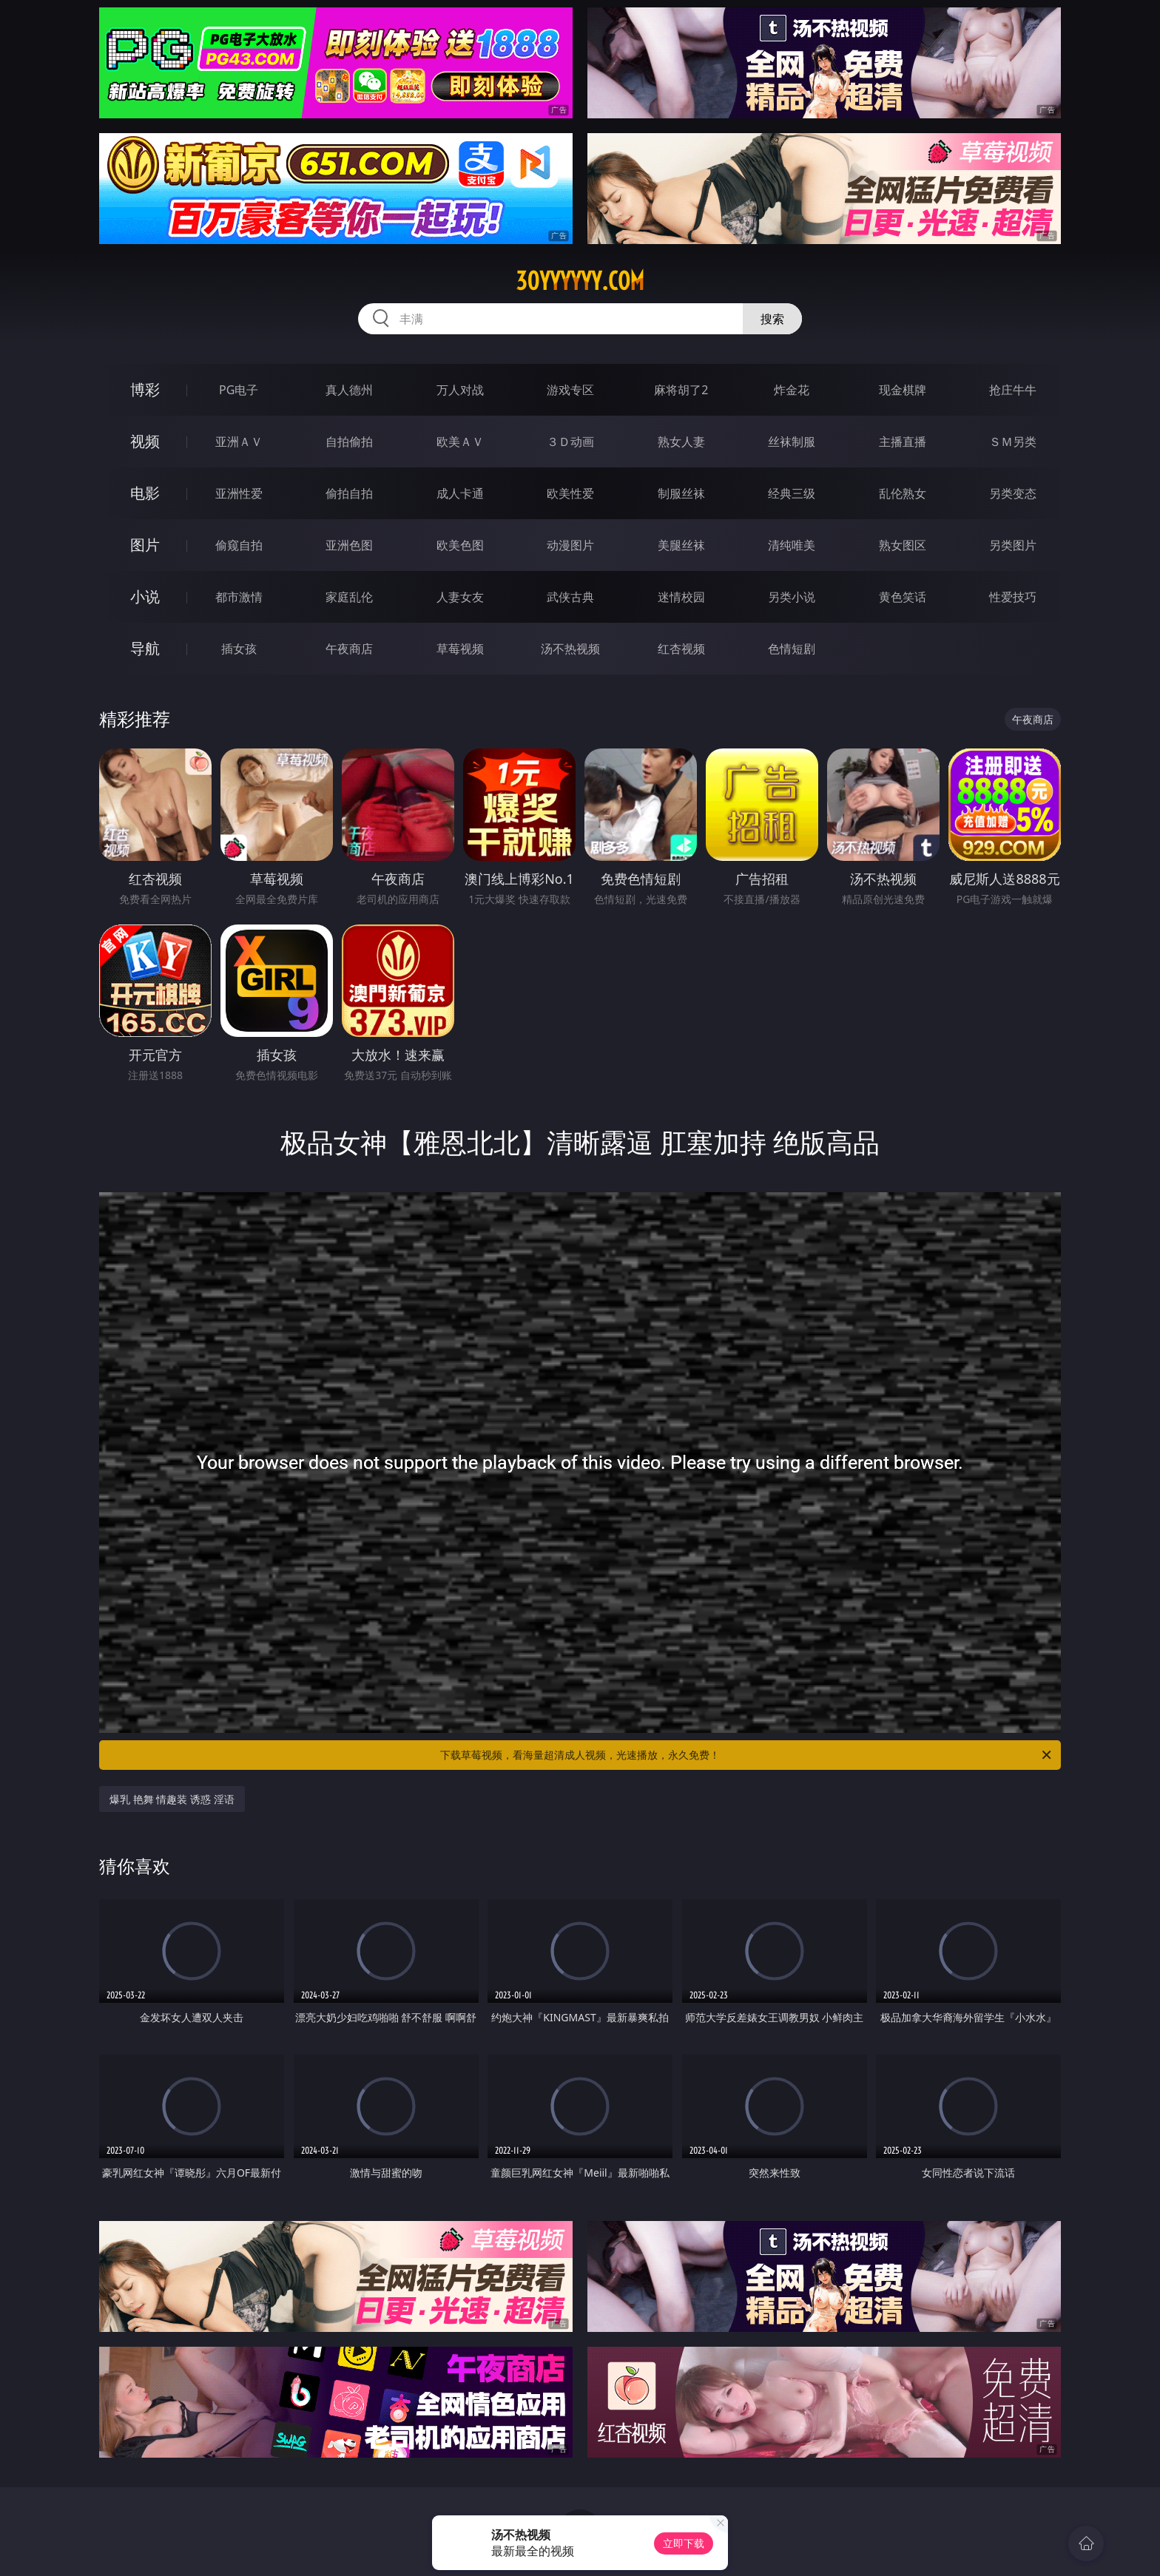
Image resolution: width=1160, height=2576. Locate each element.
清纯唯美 (791, 545)
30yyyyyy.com (580, 281)
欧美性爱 (570, 493)
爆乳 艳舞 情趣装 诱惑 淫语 (172, 1799)
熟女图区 (902, 545)
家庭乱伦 (349, 597)
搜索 (772, 319)
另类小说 (791, 597)
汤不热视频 (570, 648)
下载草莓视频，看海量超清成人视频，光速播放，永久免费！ (746, 1755)
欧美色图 (460, 545)
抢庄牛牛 (1012, 390)
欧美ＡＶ (460, 441)
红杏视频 (681, 648)
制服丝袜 (681, 493)
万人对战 (460, 390)
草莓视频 (460, 648)
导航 (145, 648)
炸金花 (791, 390)
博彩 (145, 389)
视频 (145, 441)
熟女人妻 (681, 441)
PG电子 (238, 390)
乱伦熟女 (902, 493)
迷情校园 (681, 597)
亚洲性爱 (239, 493)
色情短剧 (791, 648)
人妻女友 (460, 597)
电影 (145, 493)
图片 (145, 545)
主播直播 (902, 441)
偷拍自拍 (349, 493)
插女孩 (239, 648)
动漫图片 (570, 545)
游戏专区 (570, 390)
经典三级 (791, 493)
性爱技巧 (1012, 597)
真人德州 (349, 390)
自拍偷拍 (349, 441)
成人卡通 (460, 493)
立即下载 (683, 2543)
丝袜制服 (791, 441)
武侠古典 (570, 597)
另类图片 (1012, 545)
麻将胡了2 (681, 390)
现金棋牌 (902, 390)
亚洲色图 (349, 545)
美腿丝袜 (681, 545)
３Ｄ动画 (570, 441)
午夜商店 (349, 648)
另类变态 (1012, 493)
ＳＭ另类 (1012, 441)
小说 (145, 596)
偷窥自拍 (239, 545)
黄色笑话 (902, 597)
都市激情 (239, 597)
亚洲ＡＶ (239, 441)
